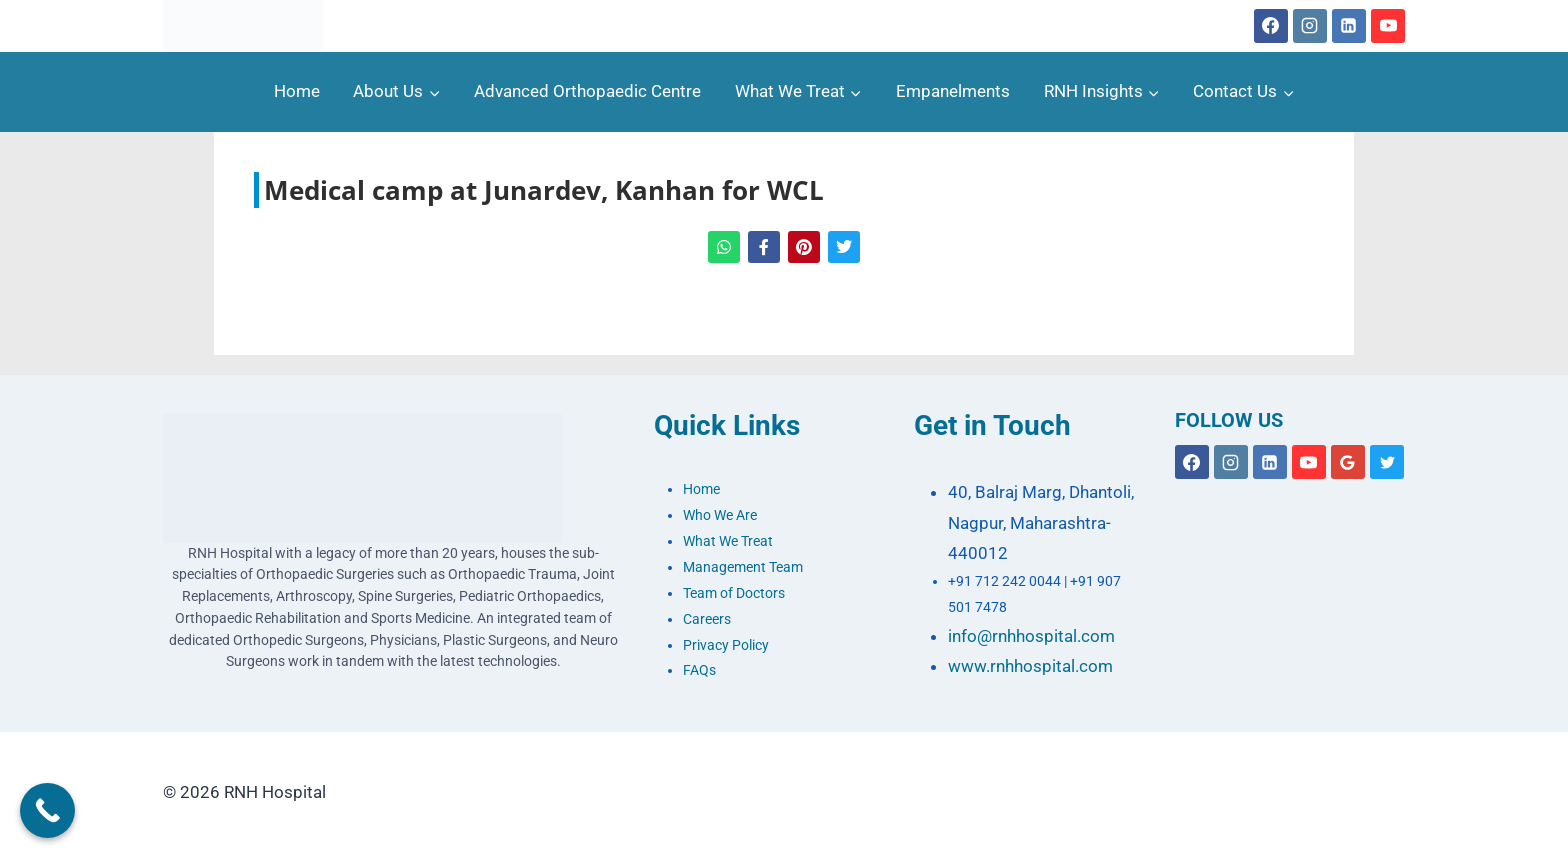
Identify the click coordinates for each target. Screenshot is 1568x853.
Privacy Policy (726, 645)
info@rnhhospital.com (1031, 636)
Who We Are (720, 515)
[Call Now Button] (47, 810)
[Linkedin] (1349, 26)
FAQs (699, 670)
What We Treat (728, 541)
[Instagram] (1310, 26)
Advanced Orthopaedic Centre (587, 91)
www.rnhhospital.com (1030, 666)
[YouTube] (1388, 26)
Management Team (743, 567)
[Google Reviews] (1348, 462)
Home (297, 91)
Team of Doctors (734, 593)
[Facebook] (1271, 26)
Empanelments (953, 91)
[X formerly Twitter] (1387, 462)
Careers (707, 619)
